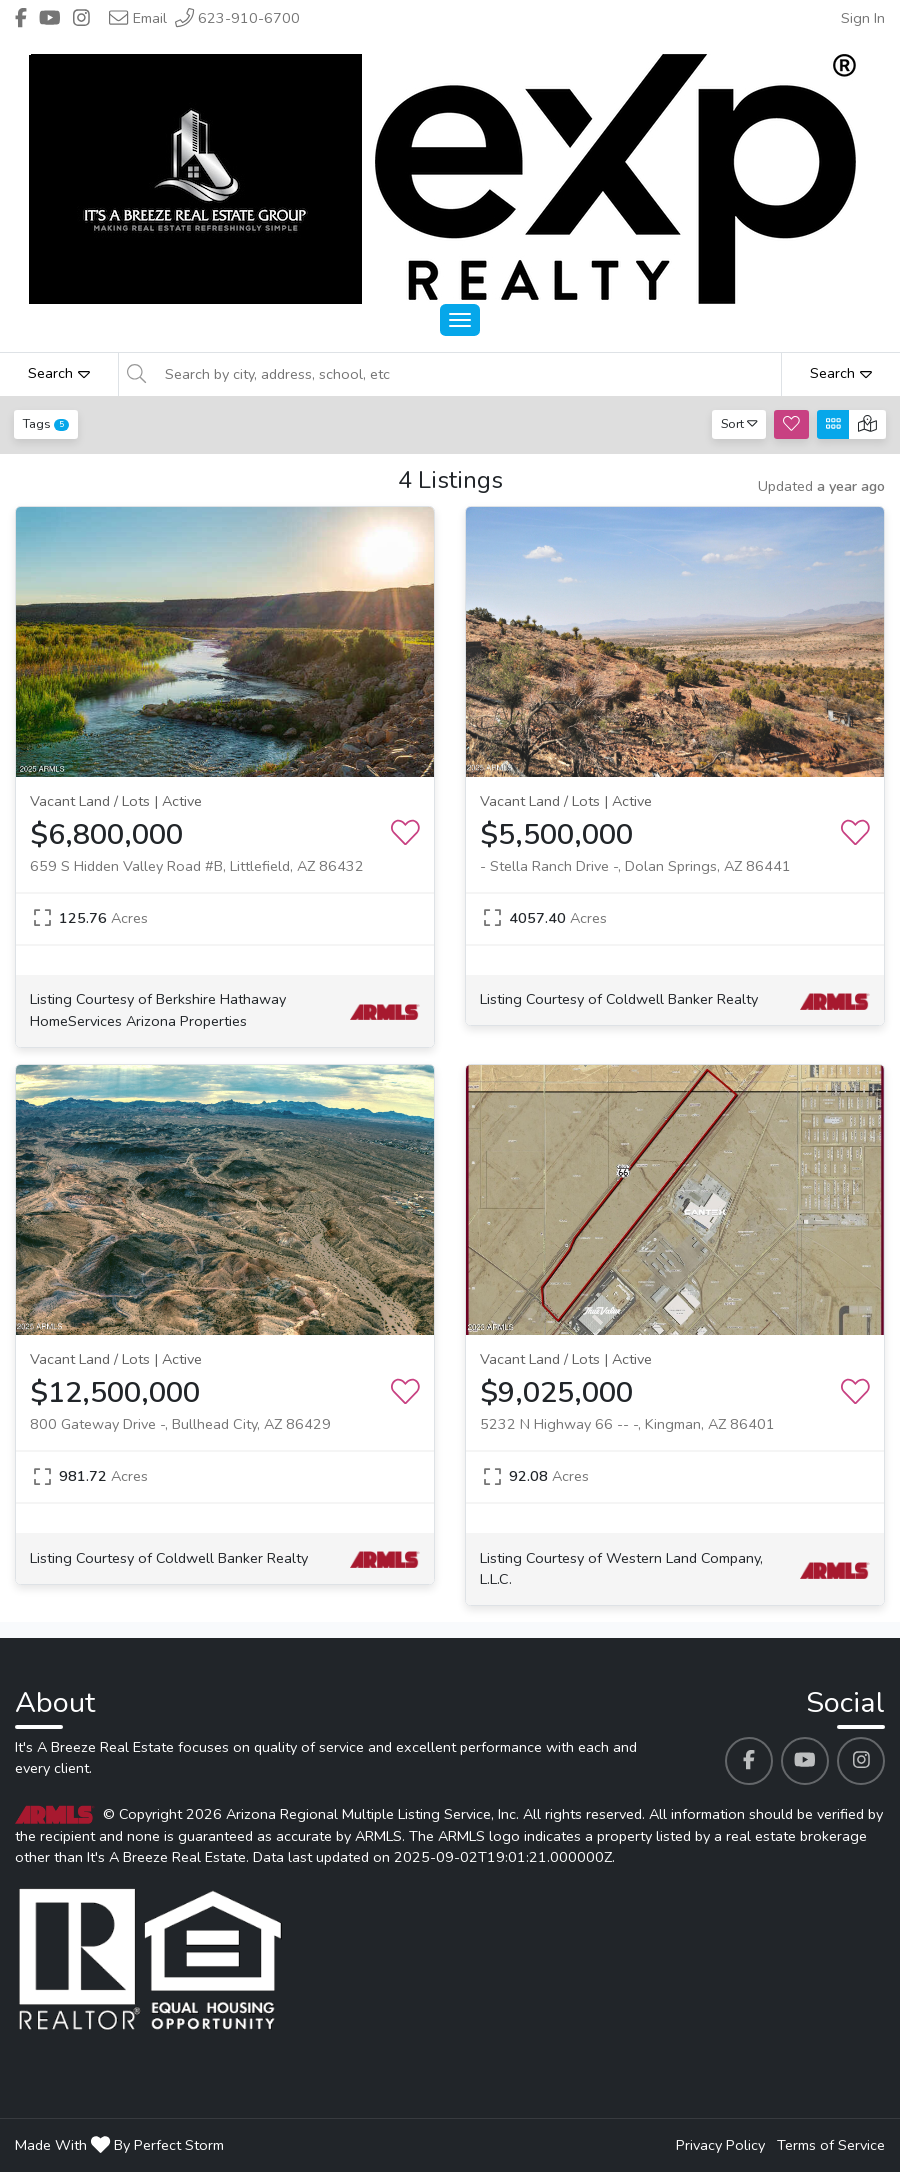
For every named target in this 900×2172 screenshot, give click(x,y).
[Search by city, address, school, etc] (467, 374)
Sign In (863, 18)
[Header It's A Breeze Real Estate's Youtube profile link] (50, 18)
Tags (46, 423)
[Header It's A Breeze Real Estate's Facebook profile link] (21, 18)
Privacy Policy (720, 2145)
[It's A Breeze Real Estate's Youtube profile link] (805, 1761)
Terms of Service (831, 2145)
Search (59, 373)
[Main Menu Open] (460, 320)
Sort (739, 423)
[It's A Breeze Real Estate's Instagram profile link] (861, 1761)
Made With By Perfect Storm (119, 2145)
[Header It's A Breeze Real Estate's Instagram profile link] (81, 18)
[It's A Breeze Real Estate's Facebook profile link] (749, 1761)
